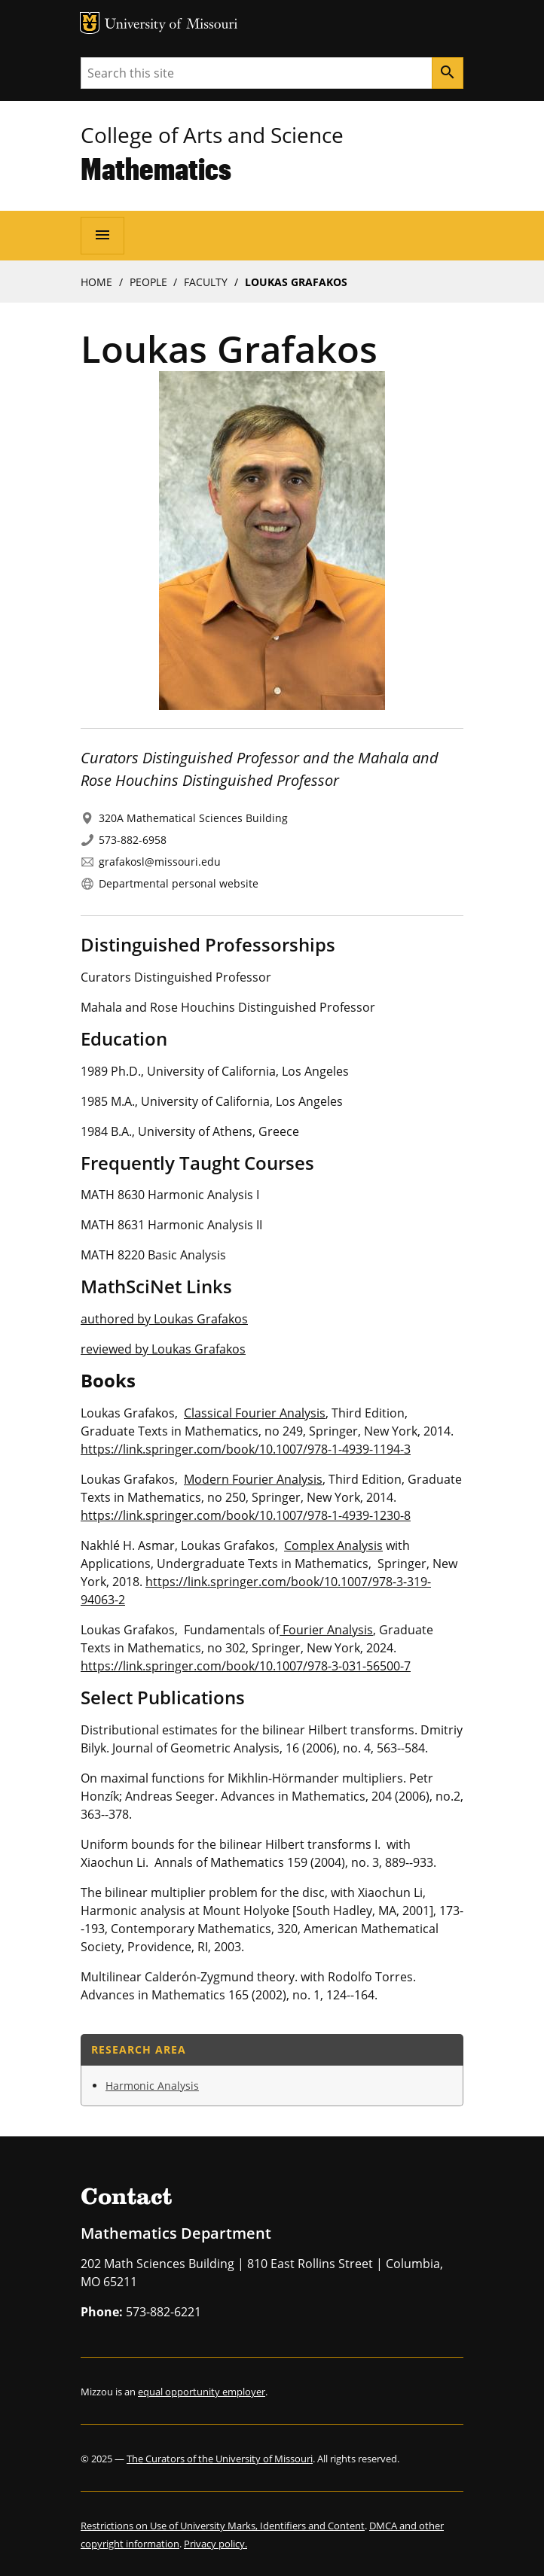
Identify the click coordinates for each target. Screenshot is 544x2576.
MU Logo (89, 23)
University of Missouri (171, 25)
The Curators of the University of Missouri (220, 2458)
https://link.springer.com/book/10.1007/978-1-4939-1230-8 (246, 1515)
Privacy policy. (215, 2543)
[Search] (447, 73)
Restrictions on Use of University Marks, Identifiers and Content (223, 2525)
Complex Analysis (333, 1545)
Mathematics (156, 168)
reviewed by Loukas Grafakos (163, 1349)
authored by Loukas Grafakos (164, 1319)
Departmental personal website (178, 883)
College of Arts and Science (212, 134)
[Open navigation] (102, 235)
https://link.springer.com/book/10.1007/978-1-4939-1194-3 (246, 1449)
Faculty (206, 282)
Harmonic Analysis (152, 2085)
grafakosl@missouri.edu (160, 861)
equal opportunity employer (201, 2391)
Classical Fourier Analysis (254, 1413)
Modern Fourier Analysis (253, 1479)
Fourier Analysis (326, 1629)
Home (96, 282)
